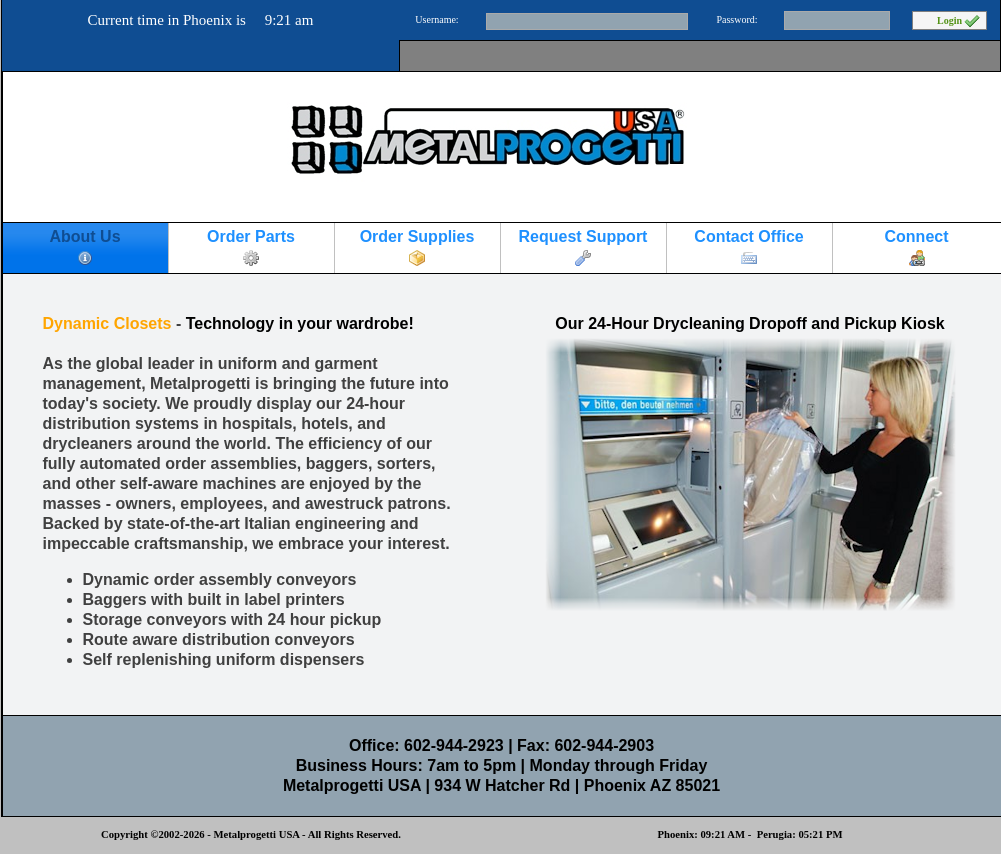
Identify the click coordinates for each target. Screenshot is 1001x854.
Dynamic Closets (107, 323)
